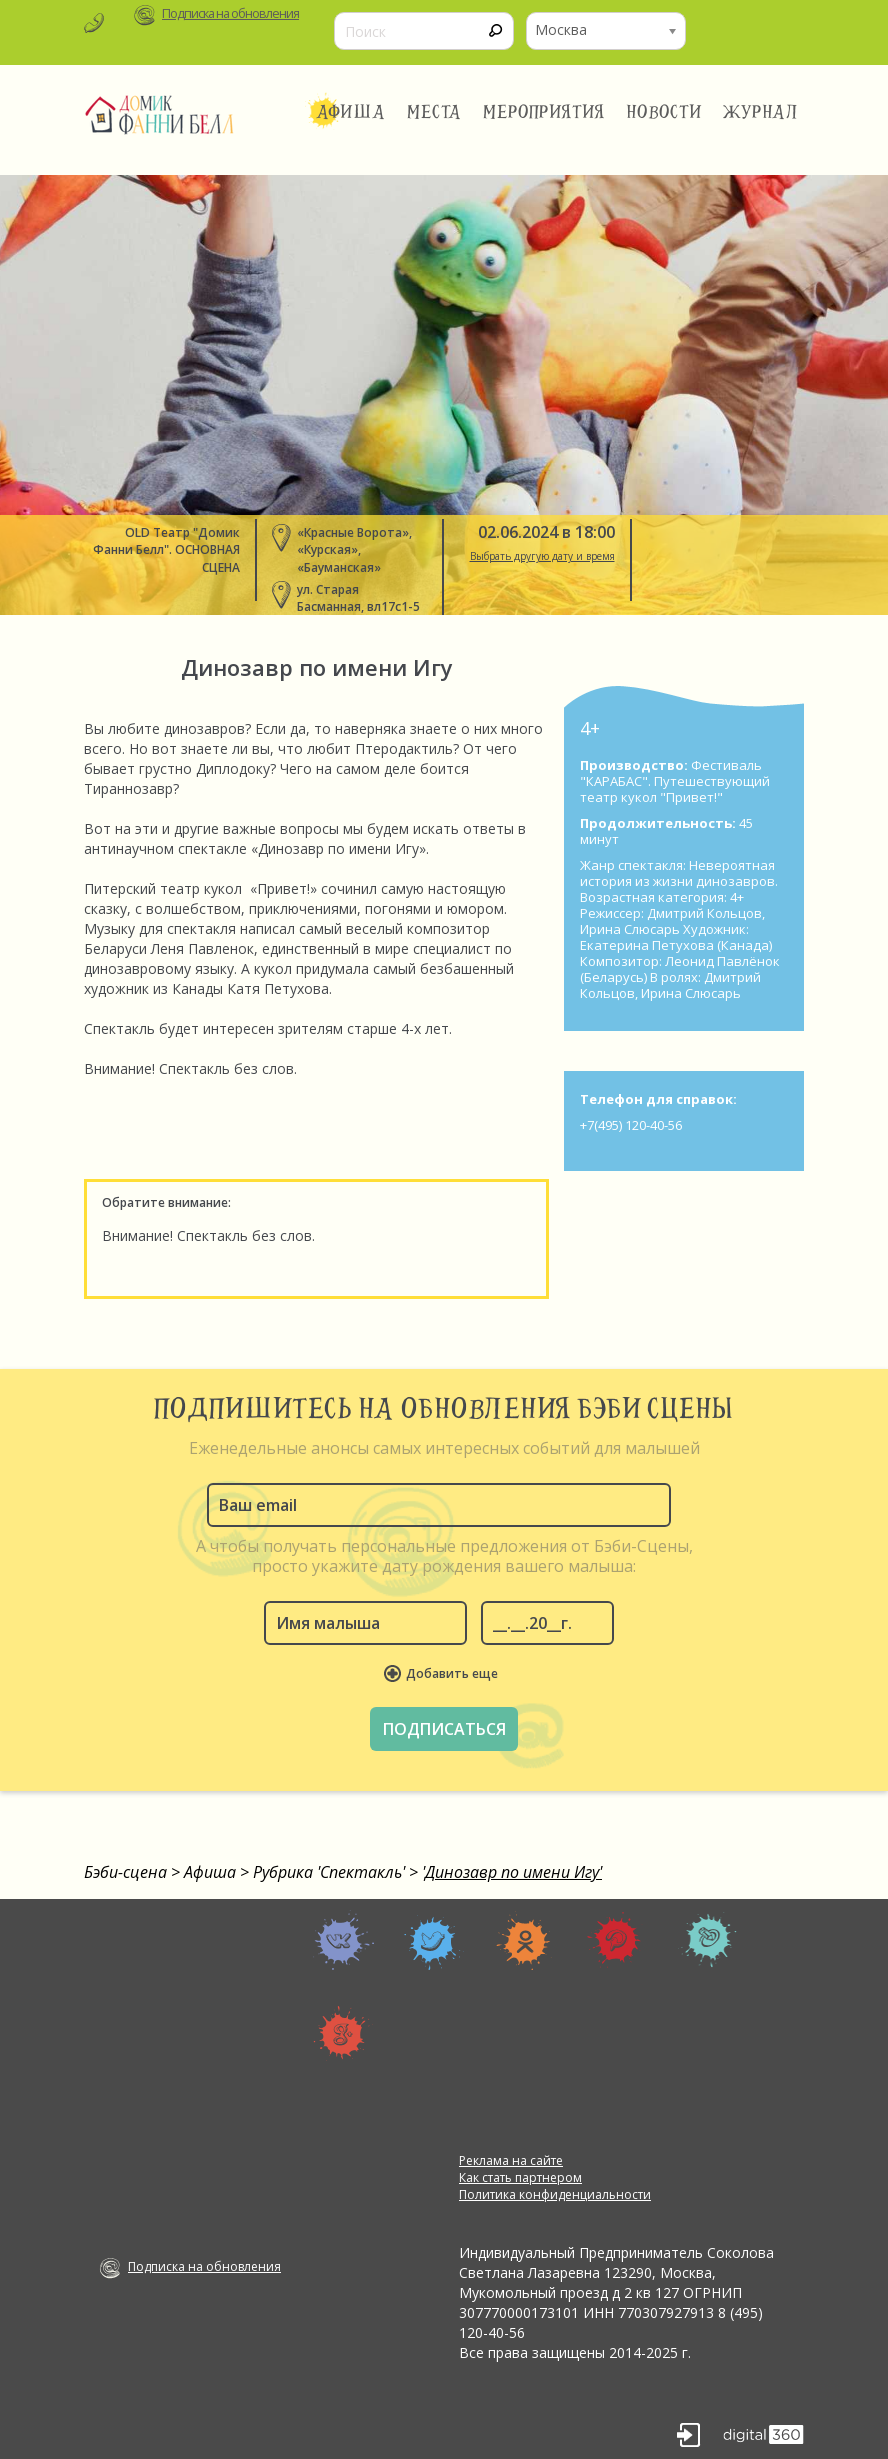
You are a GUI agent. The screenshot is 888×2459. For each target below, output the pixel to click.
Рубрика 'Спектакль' (329, 1872)
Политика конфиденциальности (555, 2194)
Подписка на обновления (230, 13)
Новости (664, 112)
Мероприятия (544, 112)
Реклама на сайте (511, 2160)
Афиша (350, 112)
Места (434, 112)
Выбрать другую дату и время (542, 556)
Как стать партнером (520, 2177)
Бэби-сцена (125, 1872)
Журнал (761, 112)
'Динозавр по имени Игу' (512, 1872)
